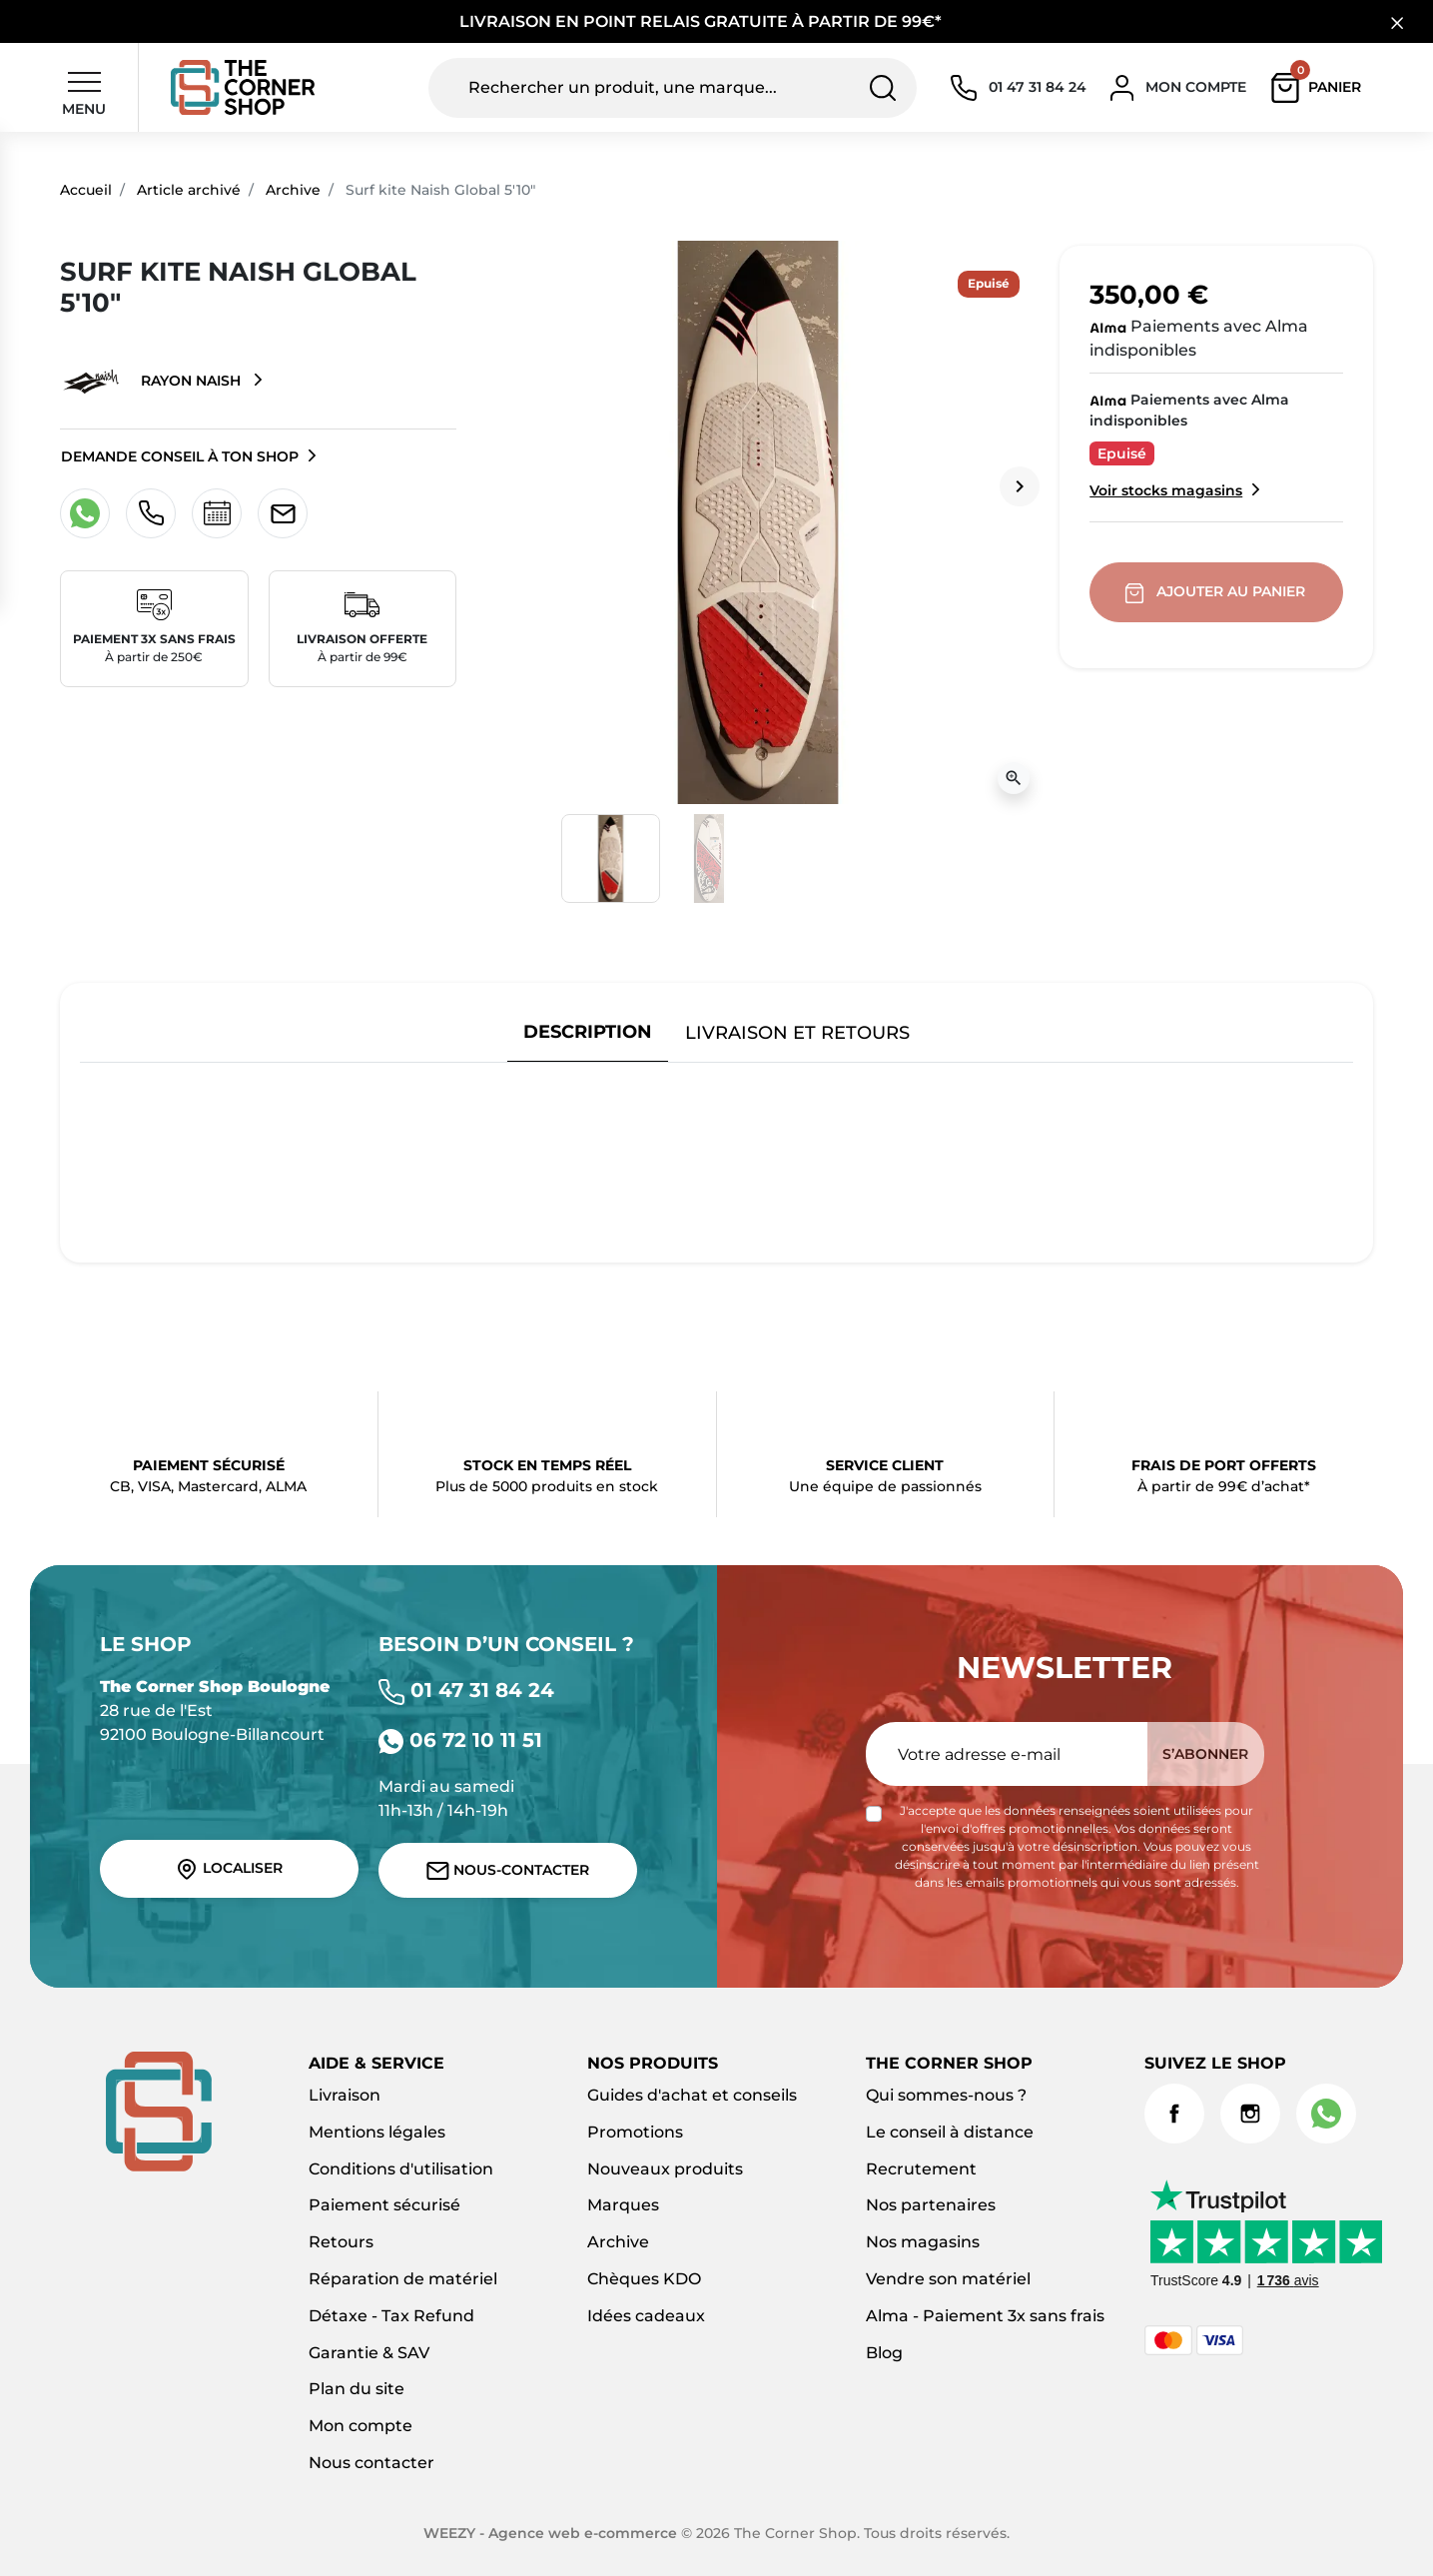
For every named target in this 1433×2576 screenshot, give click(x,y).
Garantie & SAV (369, 2352)
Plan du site (356, 2388)
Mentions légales (377, 2132)
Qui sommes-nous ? (946, 2095)
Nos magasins (923, 2241)
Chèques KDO (644, 2278)
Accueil (86, 190)
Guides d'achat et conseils (692, 2095)
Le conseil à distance (950, 2132)
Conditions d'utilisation (401, 2168)
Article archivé (189, 190)
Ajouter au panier (1216, 592)
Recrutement (921, 2168)
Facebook (1174, 2114)
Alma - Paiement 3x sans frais (985, 2315)
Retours (341, 2241)
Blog (884, 2352)
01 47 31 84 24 (466, 1690)
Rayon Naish (153, 382)
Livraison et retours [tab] (797, 1032)
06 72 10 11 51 (460, 1740)
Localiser (229, 1869)
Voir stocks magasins (1165, 490)
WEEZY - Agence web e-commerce (550, 2533)
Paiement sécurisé (384, 2204)
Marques (623, 2204)
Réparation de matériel (403, 2278)
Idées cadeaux (646, 2315)
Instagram (1250, 2114)
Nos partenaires (931, 2204)
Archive (293, 190)
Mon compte (360, 2425)
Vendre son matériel (948, 2278)
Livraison (344, 2095)
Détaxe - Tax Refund (391, 2315)
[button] (1320, 88)
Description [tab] (587, 1031)
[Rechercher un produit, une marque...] (672, 88)
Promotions (635, 2132)
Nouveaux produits (665, 2168)
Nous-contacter (507, 1870)
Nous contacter (371, 2462)
